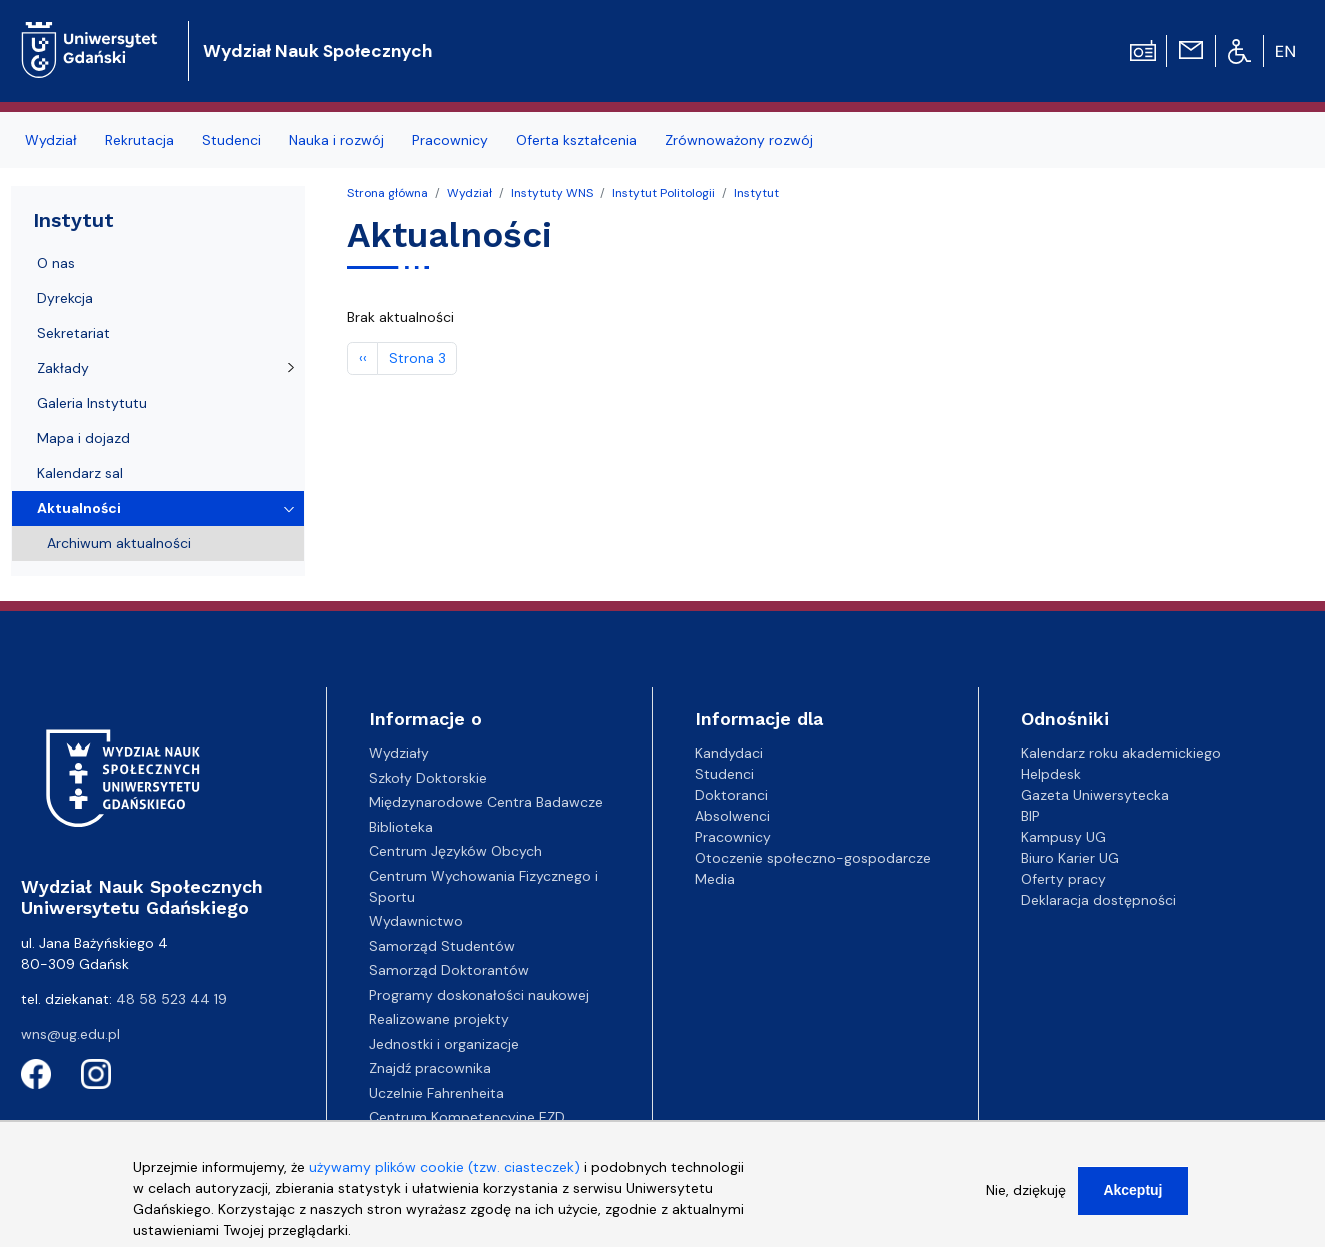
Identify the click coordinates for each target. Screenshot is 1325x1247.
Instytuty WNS (552, 193)
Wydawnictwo (416, 921)
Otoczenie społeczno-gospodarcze (813, 858)
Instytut (756, 193)
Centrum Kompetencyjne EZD (467, 1117)
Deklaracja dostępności (1098, 900)
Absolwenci (732, 816)
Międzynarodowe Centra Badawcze (486, 802)
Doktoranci (731, 795)
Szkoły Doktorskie (428, 778)
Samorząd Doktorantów (449, 970)
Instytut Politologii (663, 193)
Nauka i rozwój (336, 140)
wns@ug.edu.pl (70, 1034)
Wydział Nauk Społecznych (317, 51)
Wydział (51, 140)
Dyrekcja (65, 298)
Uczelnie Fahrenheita (436, 1093)
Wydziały (399, 753)
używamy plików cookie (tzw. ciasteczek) (444, 1178)
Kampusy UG (1063, 837)
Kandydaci (729, 753)
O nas (56, 263)
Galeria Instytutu (92, 403)
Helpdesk (1051, 774)
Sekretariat (73, 333)
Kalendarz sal (80, 473)
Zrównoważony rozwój (739, 140)
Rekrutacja (139, 140)
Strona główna (387, 193)
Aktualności (79, 508)
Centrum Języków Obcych (455, 851)
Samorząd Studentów (442, 946)
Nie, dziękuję (1026, 1201)
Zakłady (63, 368)
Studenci (231, 140)
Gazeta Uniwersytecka (1095, 795)
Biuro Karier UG (1070, 858)
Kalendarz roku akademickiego (1121, 753)
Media (715, 879)
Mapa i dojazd (83, 438)
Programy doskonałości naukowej (479, 995)
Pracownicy (450, 140)
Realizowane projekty (439, 1019)
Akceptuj (1132, 1201)
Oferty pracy (1063, 879)
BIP (1030, 816)
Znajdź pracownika (430, 1068)
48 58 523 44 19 (171, 999)
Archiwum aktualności (119, 543)
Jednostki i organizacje (444, 1044)
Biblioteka (401, 827)
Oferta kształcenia (576, 140)
